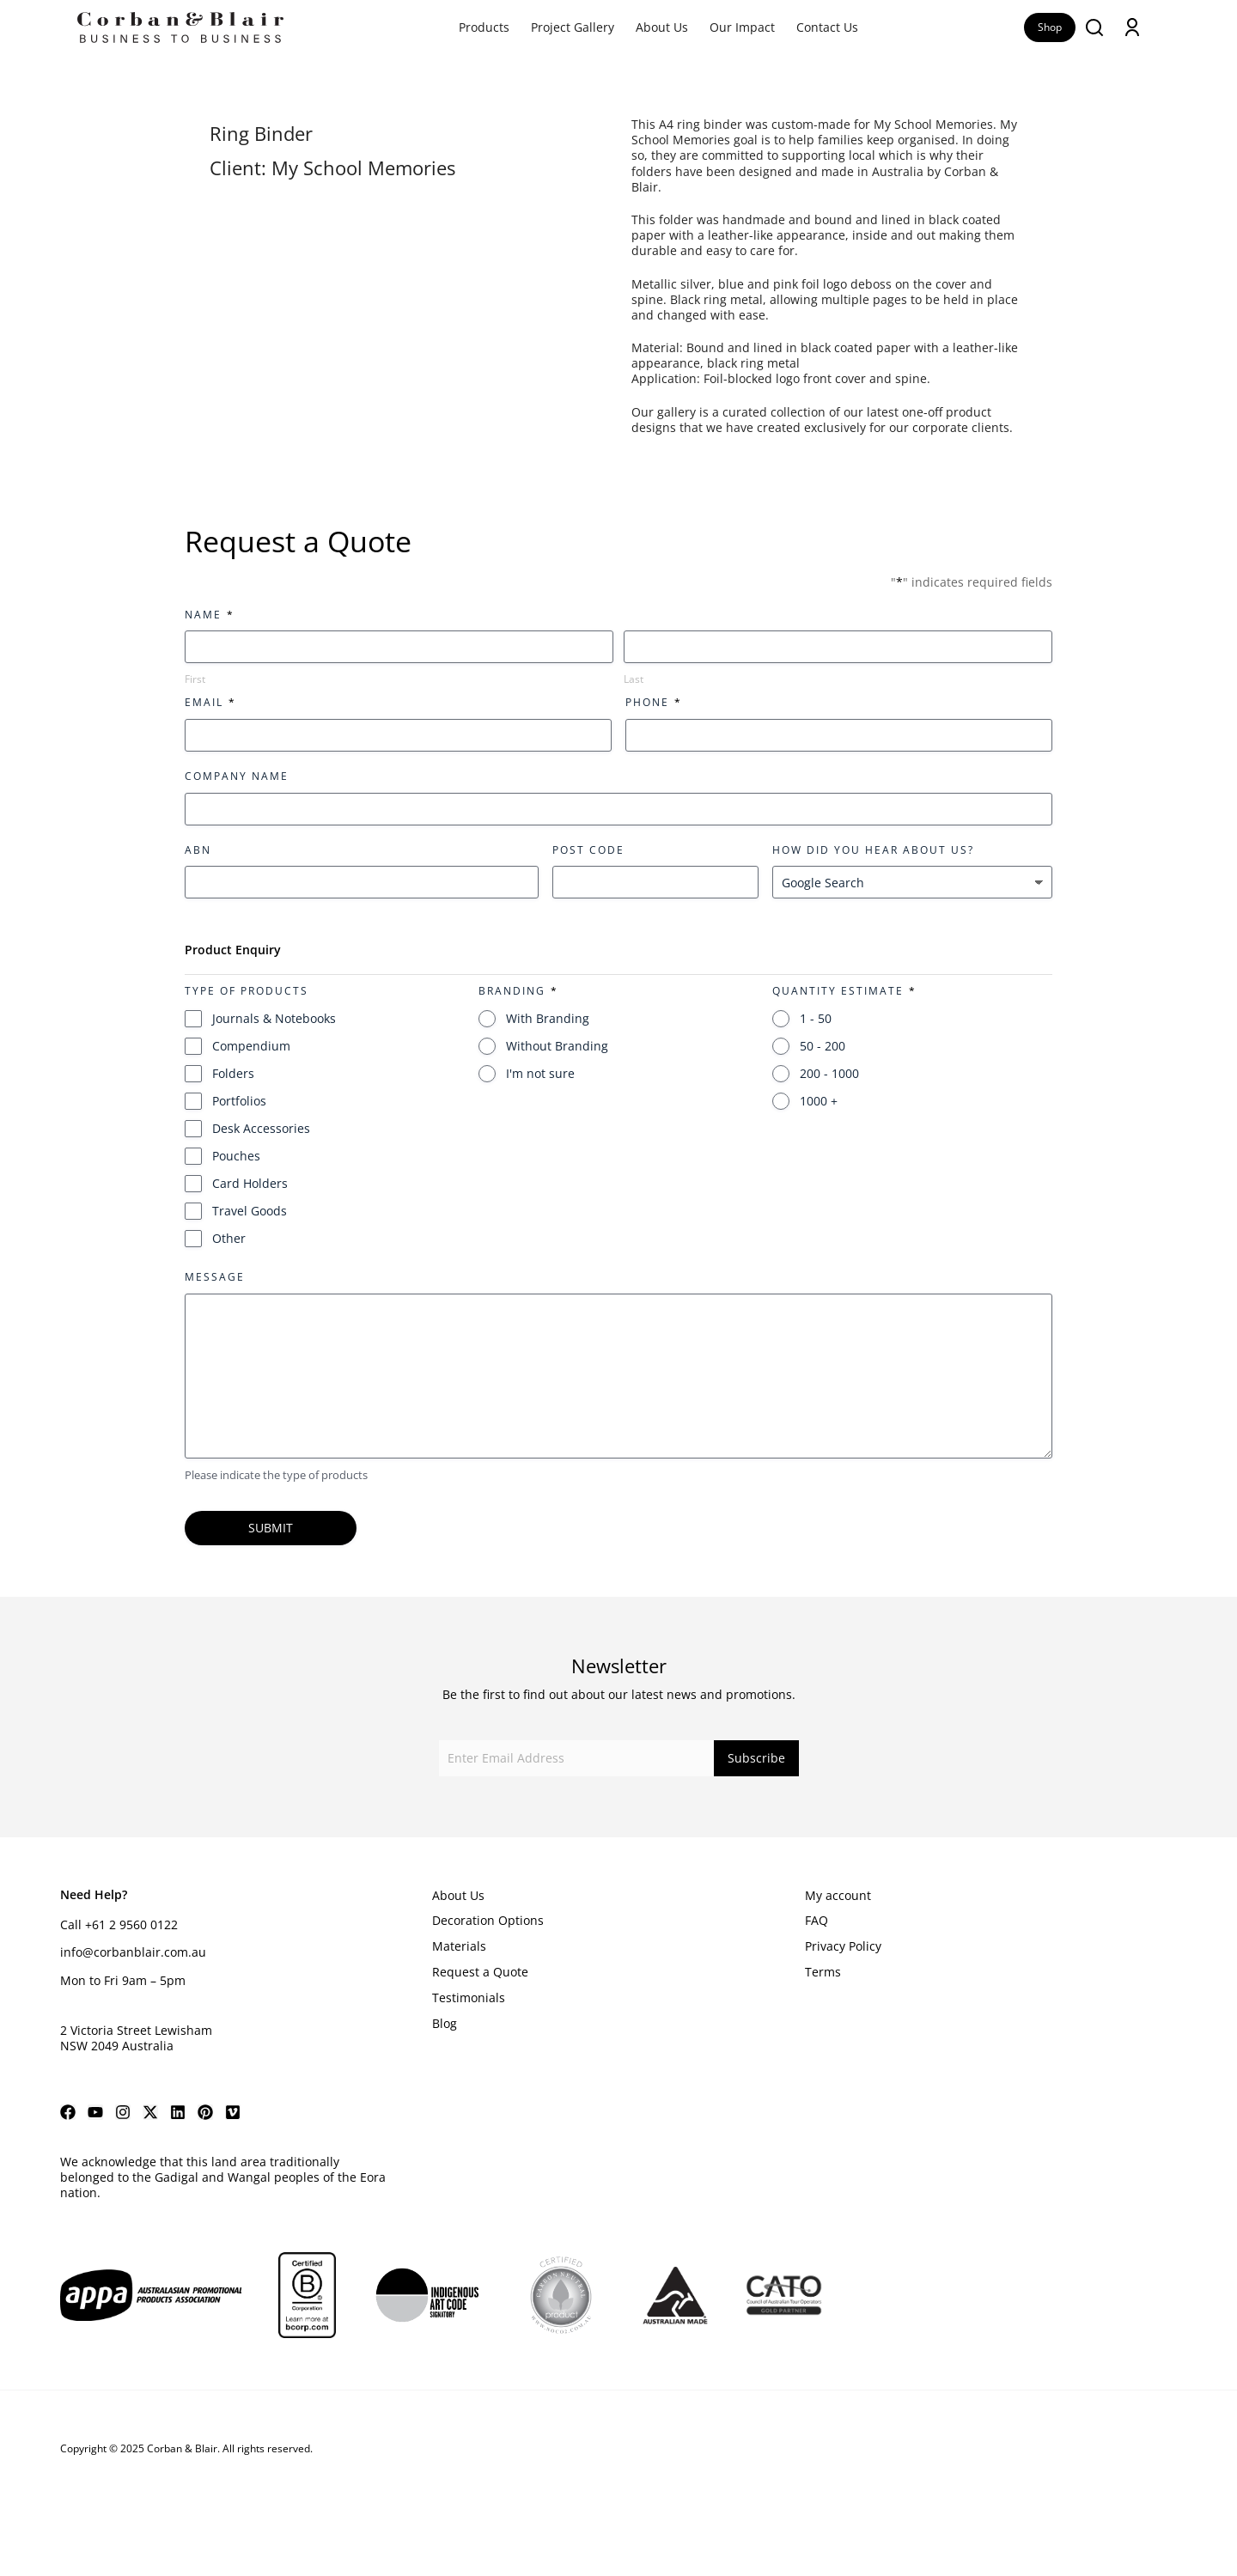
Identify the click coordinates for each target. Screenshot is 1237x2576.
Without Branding (557, 1046)
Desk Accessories (261, 1128)
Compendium (251, 1046)
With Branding (547, 1018)
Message (215, 1277)
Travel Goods (249, 1211)
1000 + (819, 1101)
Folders (233, 1073)
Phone (652, 702)
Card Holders (250, 1183)
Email (210, 702)
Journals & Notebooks (274, 1018)
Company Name (237, 776)
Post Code (588, 850)
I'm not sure (540, 1073)
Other (229, 1238)
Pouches (236, 1156)
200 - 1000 (829, 1073)
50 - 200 (822, 1046)
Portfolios (239, 1101)
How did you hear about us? (873, 850)
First (195, 679)
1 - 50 (816, 1018)
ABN (198, 850)
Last (633, 679)
